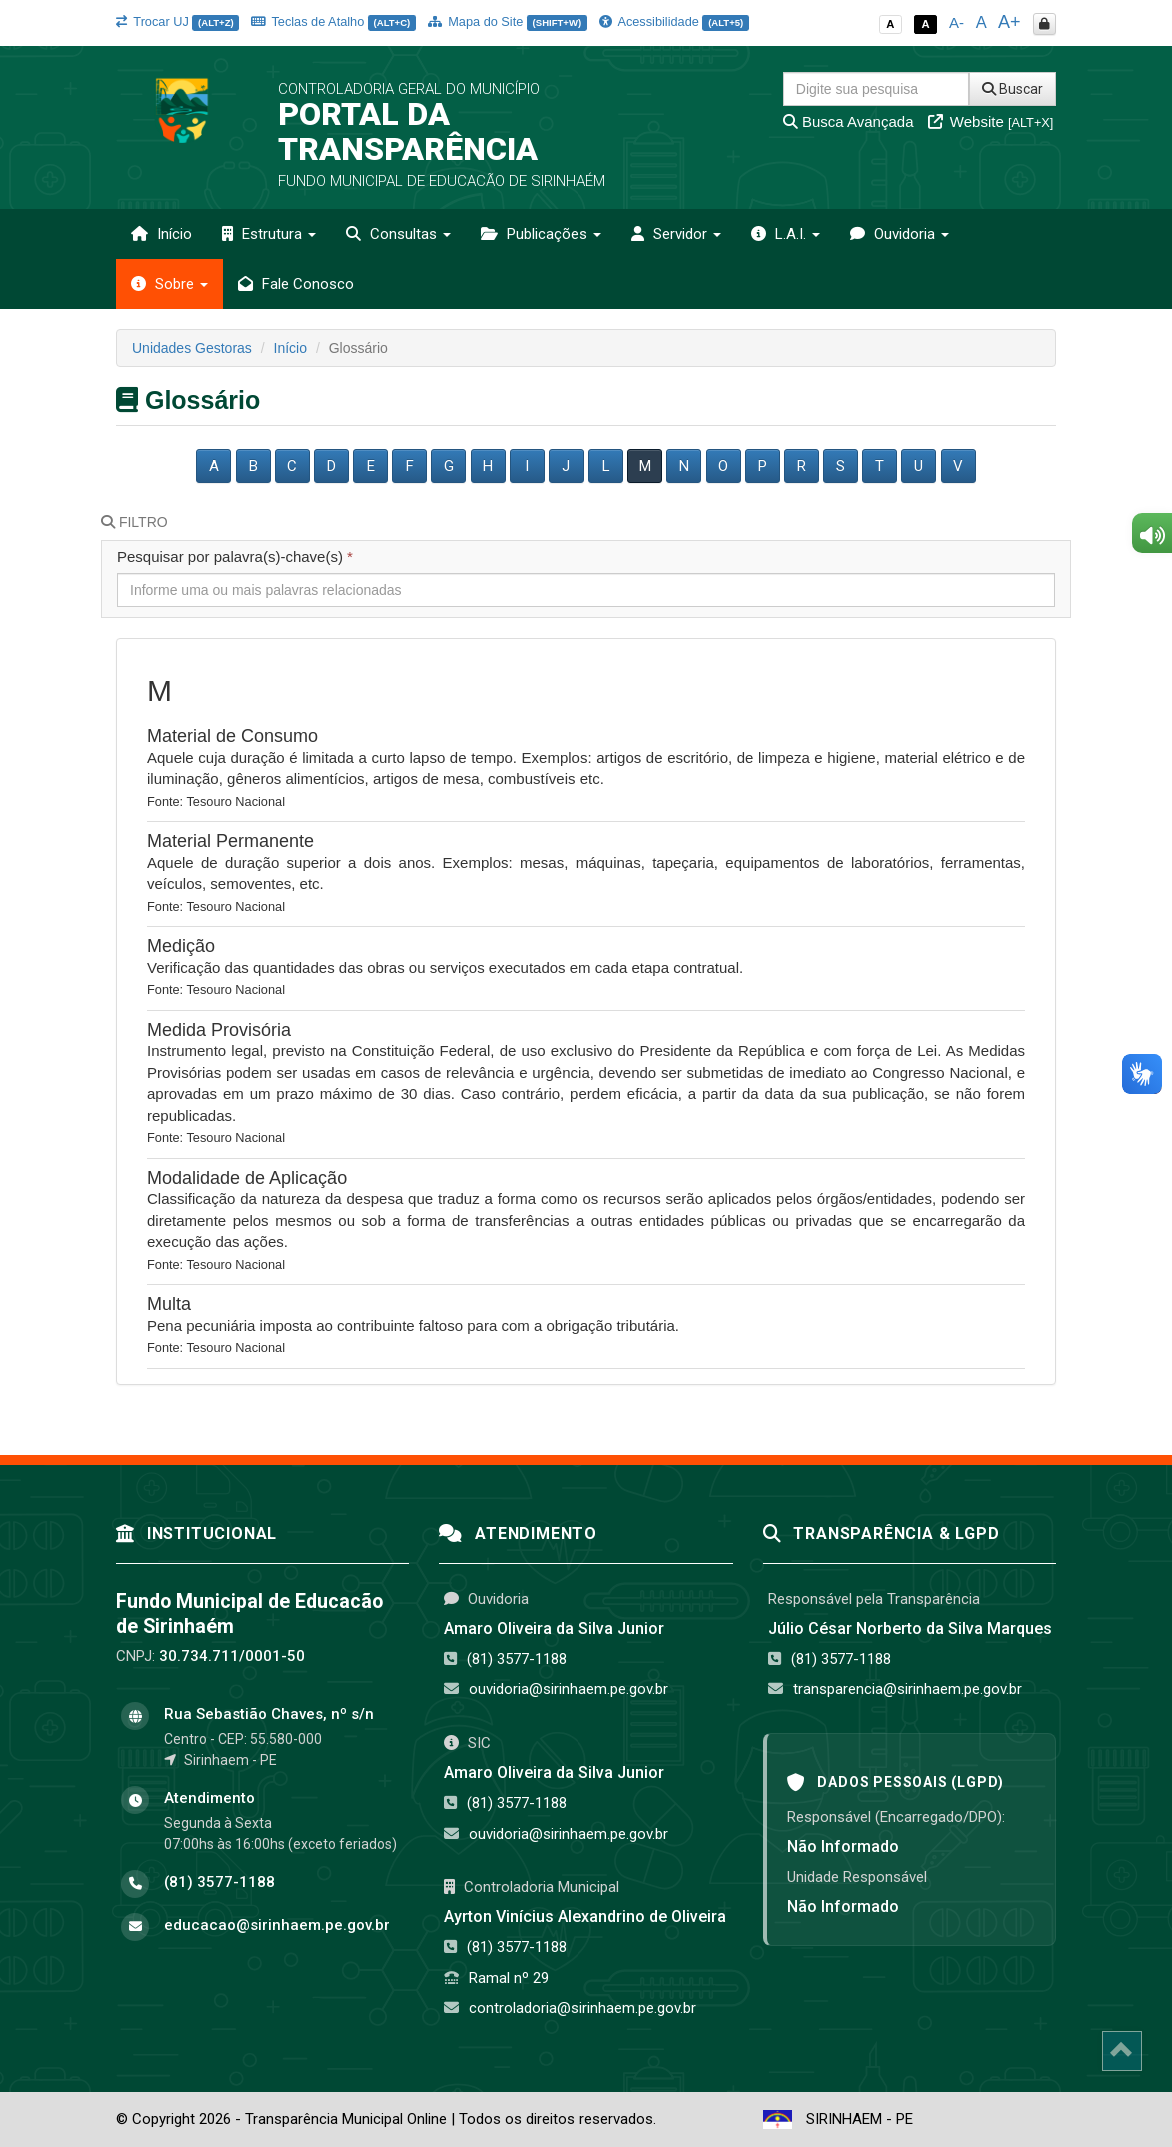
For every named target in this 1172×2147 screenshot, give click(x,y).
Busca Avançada (848, 121)
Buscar (1012, 89)
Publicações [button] (541, 234)
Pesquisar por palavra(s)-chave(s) (235, 556)
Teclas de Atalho (333, 21)
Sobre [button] (169, 284)
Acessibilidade (674, 21)
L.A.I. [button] (785, 234)
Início (161, 234)
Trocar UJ (177, 21)
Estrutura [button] (269, 234)
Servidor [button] (676, 234)
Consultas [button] (398, 234)
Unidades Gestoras (192, 348)
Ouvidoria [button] (899, 234)
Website (991, 121)
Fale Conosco (296, 284)
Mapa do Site (507, 21)
